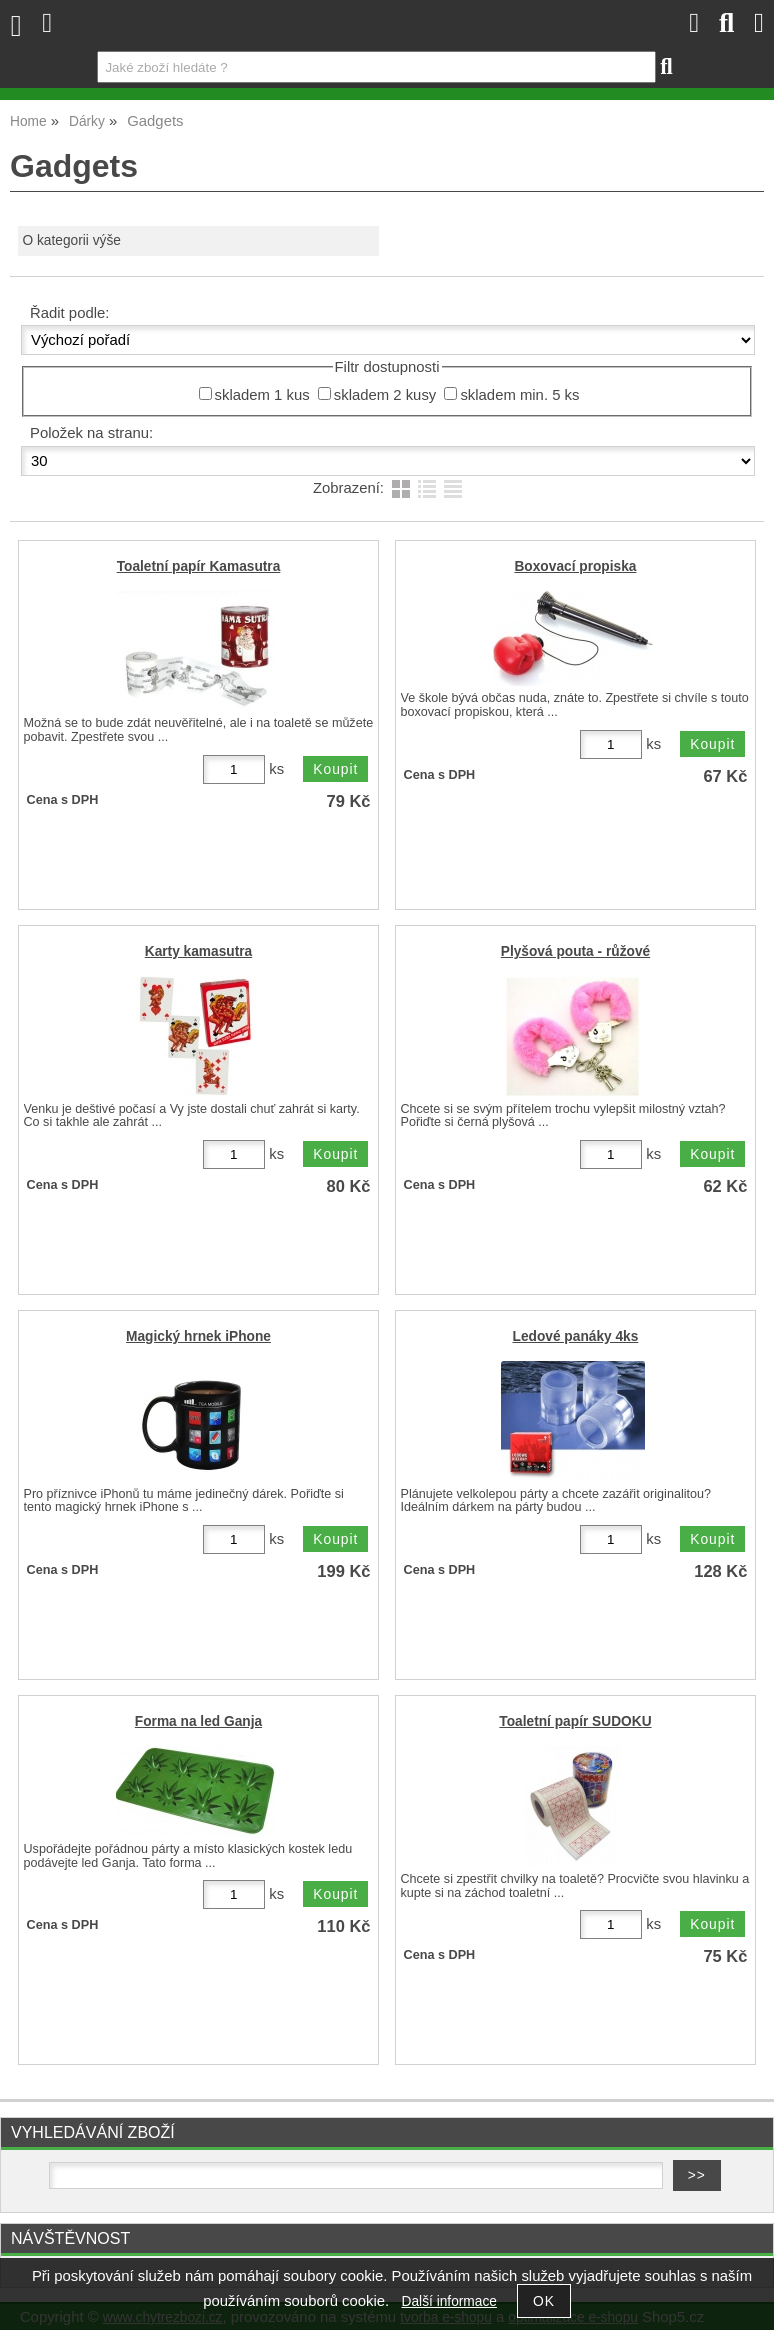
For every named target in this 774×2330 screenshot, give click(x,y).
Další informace (449, 2301)
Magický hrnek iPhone (198, 1336)
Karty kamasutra (199, 951)
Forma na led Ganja (198, 1721)
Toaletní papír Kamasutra (199, 566)
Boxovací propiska (575, 566)
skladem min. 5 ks (519, 395)
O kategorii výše (72, 240)
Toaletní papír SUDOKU (575, 1721)
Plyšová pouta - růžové (575, 951)
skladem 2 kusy (385, 395)
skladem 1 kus (262, 395)
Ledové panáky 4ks (576, 1336)
